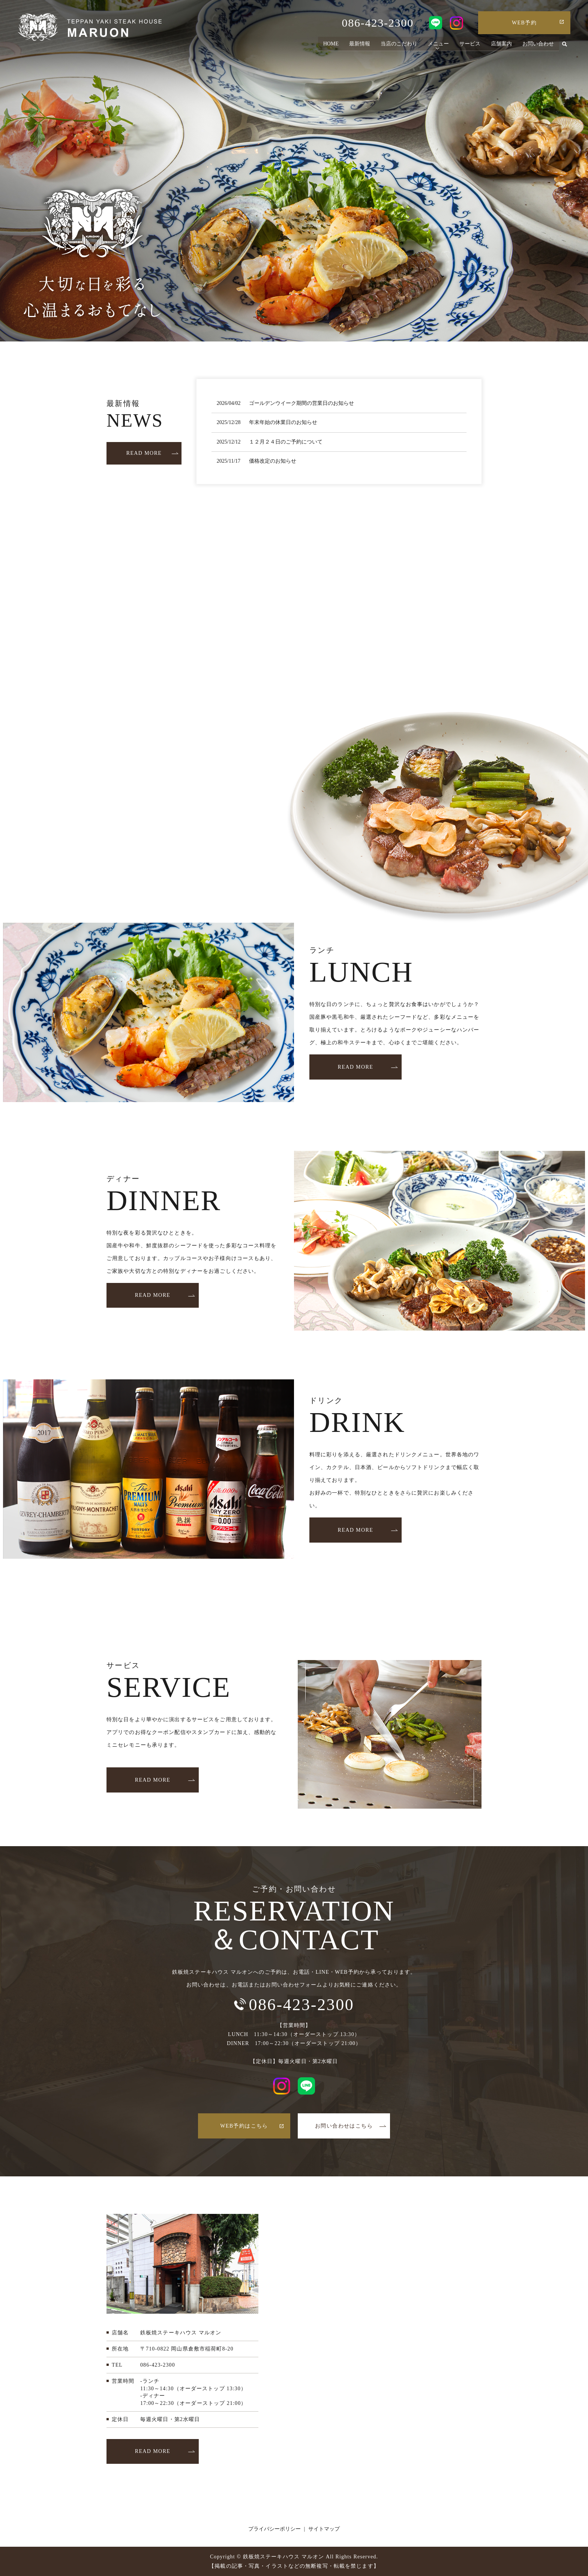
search (564, 44)
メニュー (438, 44)
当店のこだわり (399, 44)
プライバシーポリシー (274, 2529)
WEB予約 (524, 23)
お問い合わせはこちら (344, 2126)
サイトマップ (324, 2529)
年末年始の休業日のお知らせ (283, 422)
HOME (331, 44)
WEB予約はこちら (244, 2126)
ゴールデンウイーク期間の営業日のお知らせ (301, 403)
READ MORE (144, 453)
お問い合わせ (538, 44)
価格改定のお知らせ (272, 461)
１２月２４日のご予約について (285, 442)
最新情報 (359, 44)
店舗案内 (501, 44)
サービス (469, 44)
